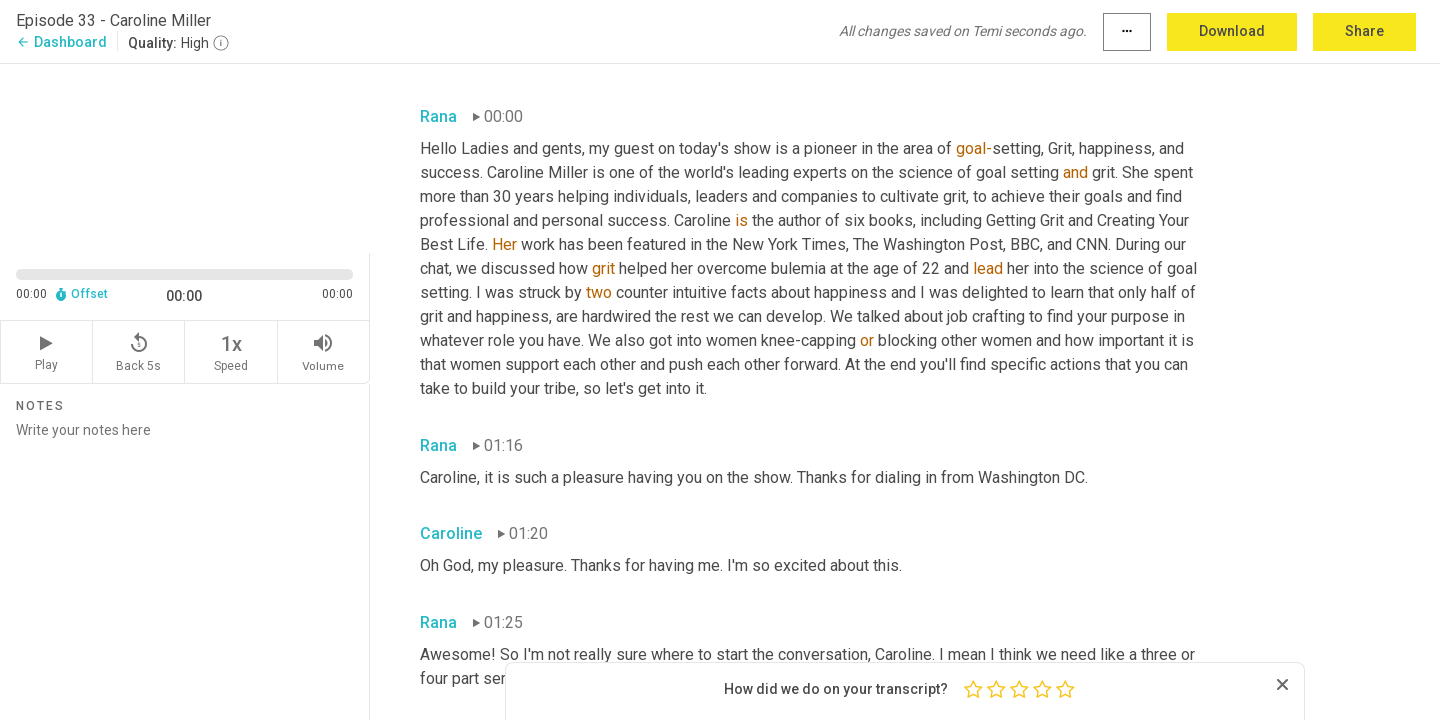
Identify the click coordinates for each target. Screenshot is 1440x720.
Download (1232, 31)
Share (1364, 31)
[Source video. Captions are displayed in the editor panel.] (185, 156)
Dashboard (61, 42)
